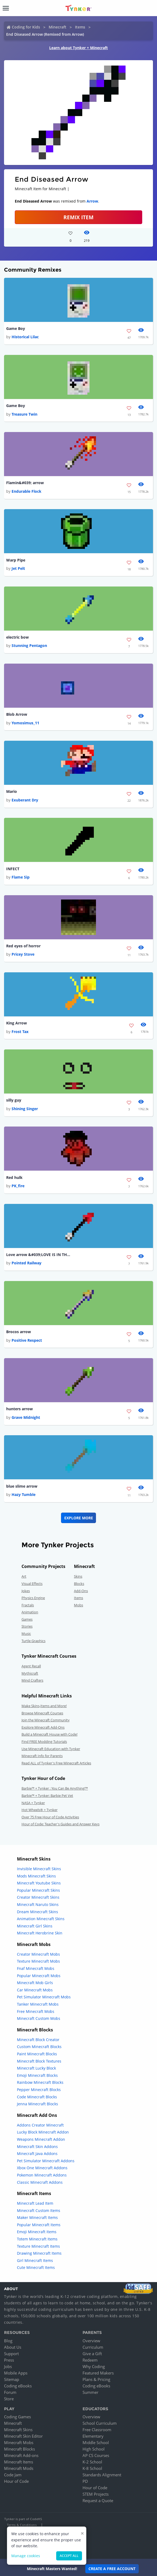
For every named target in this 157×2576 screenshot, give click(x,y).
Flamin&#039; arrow (25, 482)
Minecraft (57, 27)
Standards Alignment (102, 2474)
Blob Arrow (16, 714)
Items (80, 27)
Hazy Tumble (23, 1494)
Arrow (92, 201)
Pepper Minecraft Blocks (39, 2089)
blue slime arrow (21, 1486)
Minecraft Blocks (19, 2449)
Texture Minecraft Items (38, 2246)
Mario (11, 791)
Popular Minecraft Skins (38, 1890)
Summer (90, 2392)
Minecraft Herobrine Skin (39, 1932)
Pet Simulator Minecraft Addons (45, 2160)
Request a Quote (98, 2500)
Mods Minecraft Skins (36, 1876)
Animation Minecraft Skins (41, 1918)
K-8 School (92, 2468)
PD (85, 2481)
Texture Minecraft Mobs (38, 1961)
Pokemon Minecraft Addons (42, 2175)
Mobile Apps (15, 2373)
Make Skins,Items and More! (44, 1705)
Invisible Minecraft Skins (39, 1868)
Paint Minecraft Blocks (37, 2053)
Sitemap (11, 2379)
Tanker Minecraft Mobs (38, 2004)
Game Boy (15, 328)
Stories (27, 1626)
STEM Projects (96, 2494)
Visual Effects (32, 1583)
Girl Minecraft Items (35, 2260)
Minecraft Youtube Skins (39, 1883)
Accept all (69, 2555)
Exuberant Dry (25, 800)
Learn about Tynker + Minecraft (78, 47)
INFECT (12, 868)
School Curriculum (100, 2423)
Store (9, 2398)
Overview (91, 2340)
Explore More (78, 1517)
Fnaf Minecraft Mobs (35, 1968)
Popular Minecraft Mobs (38, 1975)
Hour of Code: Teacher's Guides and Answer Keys (60, 1824)
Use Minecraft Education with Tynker (51, 1748)
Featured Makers (98, 2373)
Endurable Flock (26, 491)
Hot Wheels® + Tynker (40, 1809)
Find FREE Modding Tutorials (44, 1741)
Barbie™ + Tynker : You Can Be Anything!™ (55, 1788)
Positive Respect (27, 1340)
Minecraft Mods (18, 2468)
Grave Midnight (26, 1417)
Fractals (28, 1605)
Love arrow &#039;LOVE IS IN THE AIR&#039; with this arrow (38, 1254)
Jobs (8, 2366)
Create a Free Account (111, 2568)
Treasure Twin (24, 414)
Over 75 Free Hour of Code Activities (50, 1817)
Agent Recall (31, 1666)
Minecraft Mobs (18, 2442)
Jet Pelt (18, 568)
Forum (10, 2392)
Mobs (78, 1605)
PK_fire (18, 1185)
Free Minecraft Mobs (35, 2011)
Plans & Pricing (96, 2379)
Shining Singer (25, 1108)
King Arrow (16, 1023)
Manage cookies (25, 2555)
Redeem (90, 2360)
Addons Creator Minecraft (40, 2125)
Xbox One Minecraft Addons (42, 2167)
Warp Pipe (15, 560)
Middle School (96, 2442)
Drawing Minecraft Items (39, 2253)
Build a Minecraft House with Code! (49, 1734)
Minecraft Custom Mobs (38, 2018)
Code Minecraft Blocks (37, 2096)
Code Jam (13, 2474)
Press (9, 2360)
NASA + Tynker (33, 1802)
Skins (78, 1576)
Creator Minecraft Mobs (38, 1954)
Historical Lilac (25, 336)
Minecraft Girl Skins (34, 1926)
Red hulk (14, 1177)
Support (11, 2353)
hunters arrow (19, 1408)
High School (94, 2449)
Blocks (79, 1583)
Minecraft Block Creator (38, 2039)
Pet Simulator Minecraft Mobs (44, 1996)
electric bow (17, 637)
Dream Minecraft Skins (37, 1911)
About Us (12, 2347)
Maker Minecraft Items (37, 2217)
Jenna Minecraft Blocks (37, 2103)
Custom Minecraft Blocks (39, 2046)
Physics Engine (33, 1597)
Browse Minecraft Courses (42, 1713)
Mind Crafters (32, 1680)
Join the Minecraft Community (46, 1720)
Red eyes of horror (23, 945)
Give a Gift (92, 2353)
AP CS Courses (96, 2455)
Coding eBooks (18, 2385)
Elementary (93, 2436)
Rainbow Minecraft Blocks (40, 2082)
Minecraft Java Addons (37, 2153)
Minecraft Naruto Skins (38, 1904)
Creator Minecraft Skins (38, 1897)
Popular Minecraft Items (38, 2224)
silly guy (13, 1100)
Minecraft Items (18, 2462)
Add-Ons (81, 1590)
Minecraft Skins (18, 2429)
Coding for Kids (26, 27)
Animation (30, 1612)
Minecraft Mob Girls (35, 1982)
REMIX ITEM (78, 217)
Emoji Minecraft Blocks (37, 2075)
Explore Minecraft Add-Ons (43, 1727)
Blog (8, 2340)
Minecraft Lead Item (35, 2203)
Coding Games (17, 2416)
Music (26, 1633)
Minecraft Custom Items (38, 2210)
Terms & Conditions (22, 2525)
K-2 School (92, 2462)
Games (27, 1619)
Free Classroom (97, 2429)
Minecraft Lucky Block (36, 2068)
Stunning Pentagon (29, 645)
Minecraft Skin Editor (23, 2436)
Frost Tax (20, 1031)
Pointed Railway (26, 1262)
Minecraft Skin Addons (37, 2146)
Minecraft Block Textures (39, 2061)
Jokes (26, 1590)
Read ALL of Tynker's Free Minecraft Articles (56, 1763)
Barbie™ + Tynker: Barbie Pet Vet (47, 1795)
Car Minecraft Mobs (35, 1989)
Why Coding (94, 2366)
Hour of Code (16, 2481)
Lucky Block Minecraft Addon (43, 2132)
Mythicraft (30, 1673)
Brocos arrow (18, 1331)
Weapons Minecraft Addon (41, 2139)
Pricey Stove (23, 954)
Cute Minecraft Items (36, 2267)
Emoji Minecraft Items (36, 2231)
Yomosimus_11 (25, 722)
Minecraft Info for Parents (42, 1755)
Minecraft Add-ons (21, 2455)
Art (24, 1576)
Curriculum (93, 2347)
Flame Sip (21, 877)
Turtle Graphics (33, 1640)
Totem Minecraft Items (37, 2239)
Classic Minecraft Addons (40, 2182)
